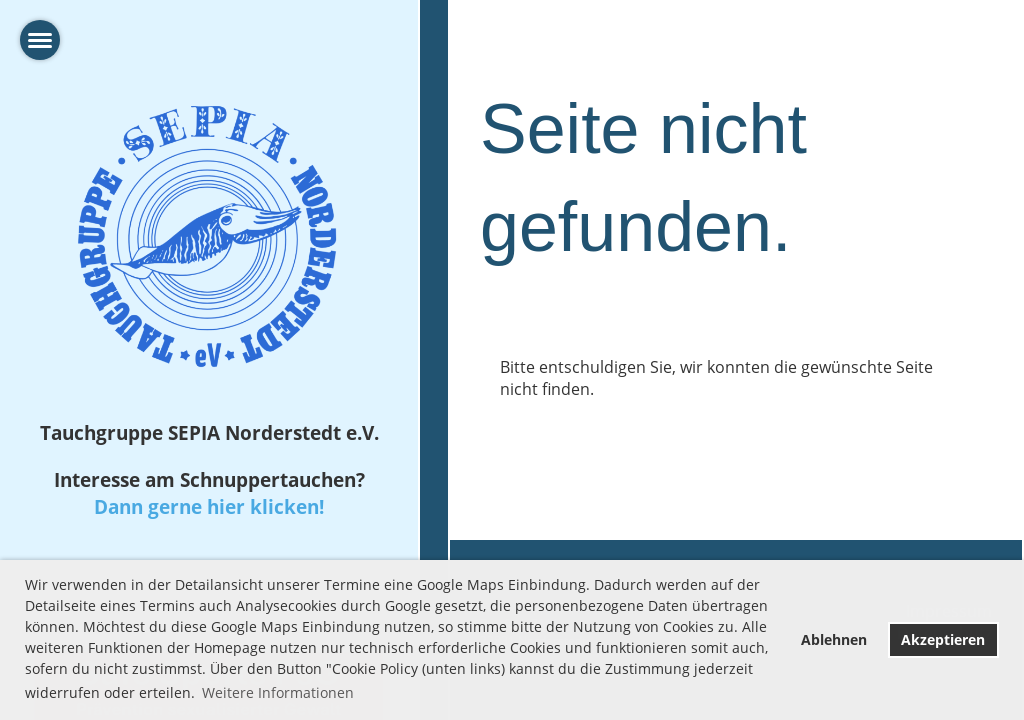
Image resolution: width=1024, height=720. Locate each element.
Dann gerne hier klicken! (209, 506)
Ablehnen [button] (834, 639)
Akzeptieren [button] (943, 639)
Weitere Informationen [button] (278, 692)
